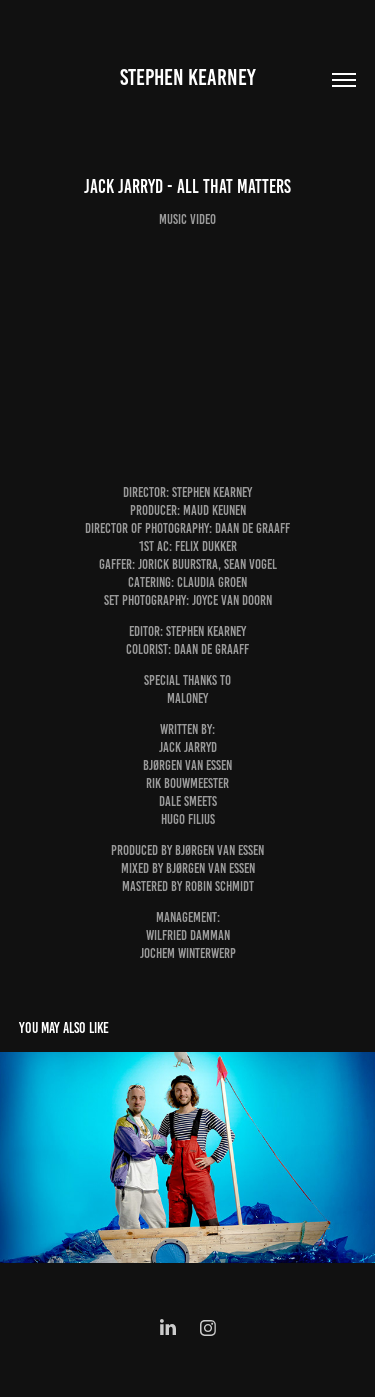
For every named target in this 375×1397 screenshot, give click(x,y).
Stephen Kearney (188, 77)
